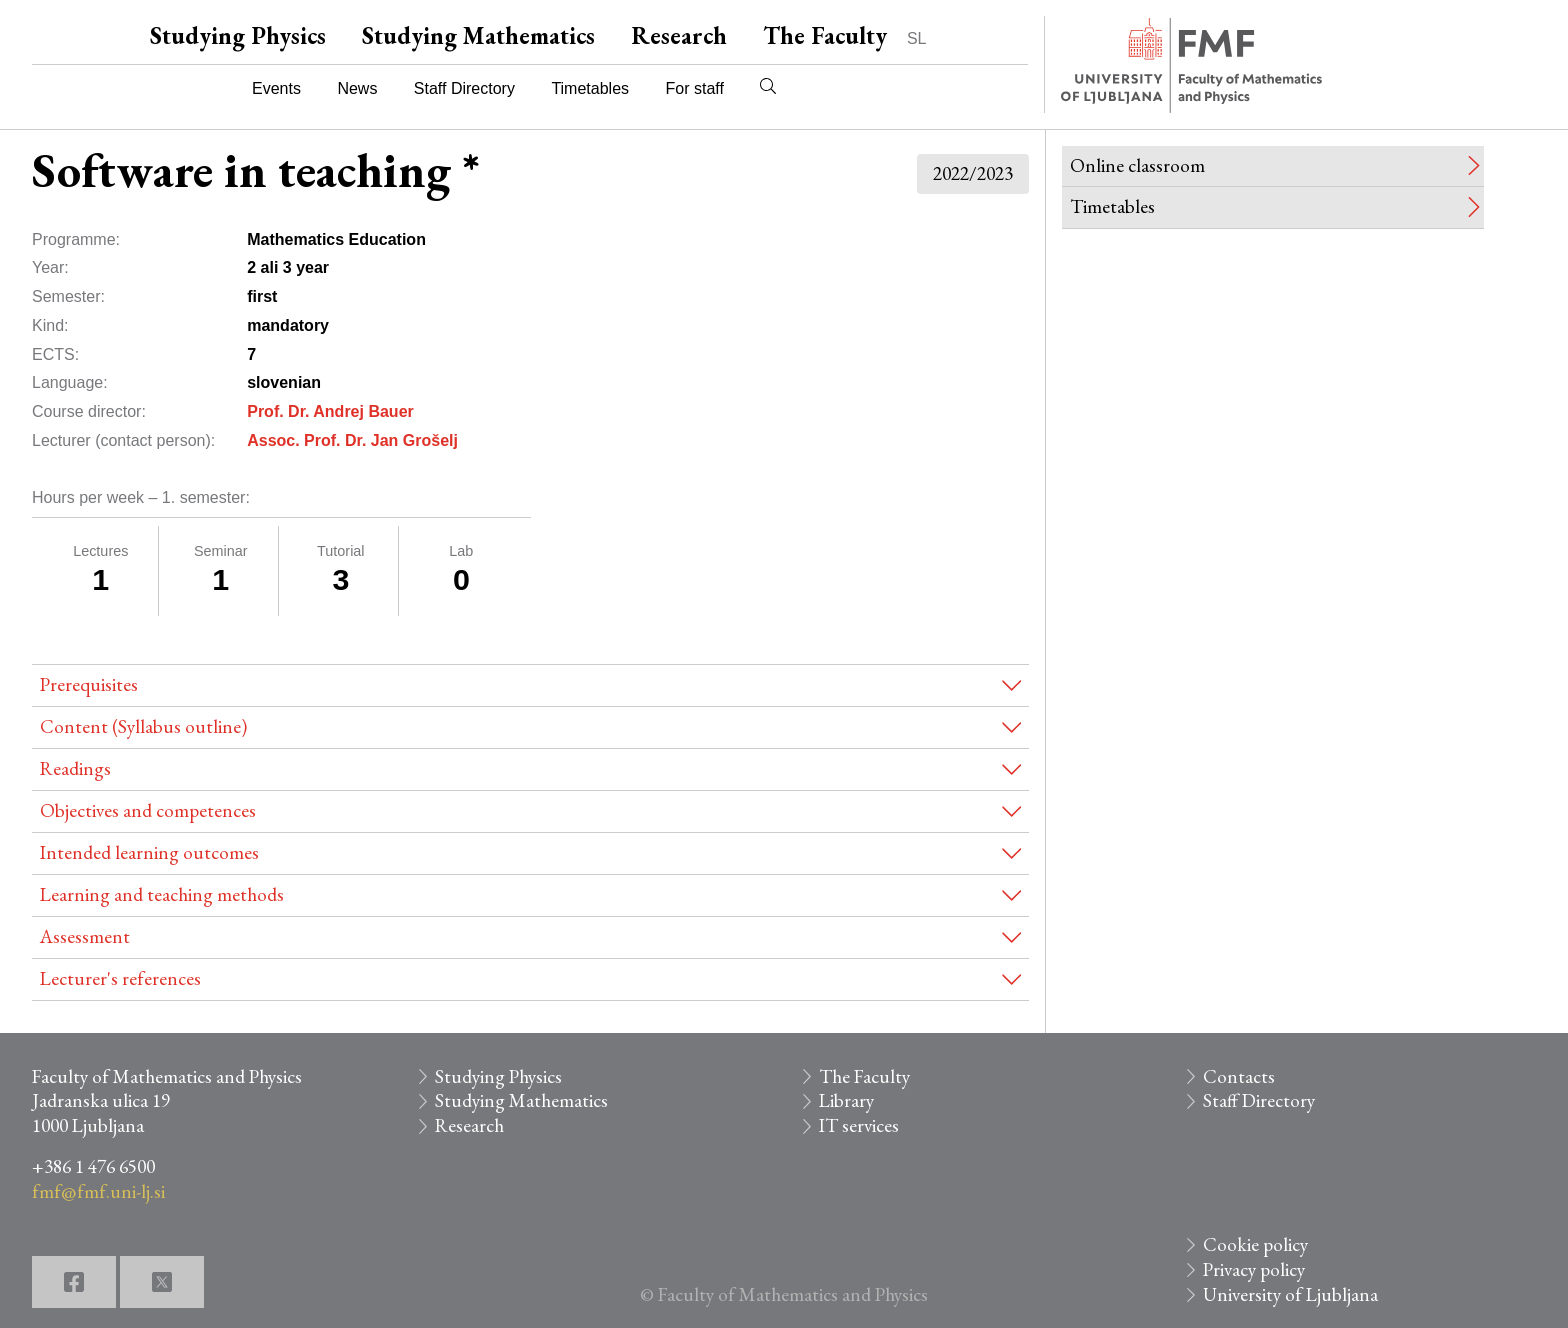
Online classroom (1137, 165)
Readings (75, 768)
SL (917, 38)
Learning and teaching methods (162, 894)
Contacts (1239, 1076)
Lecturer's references (120, 978)
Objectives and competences (148, 810)
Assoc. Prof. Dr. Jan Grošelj (352, 440)
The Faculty (825, 35)
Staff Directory (464, 88)
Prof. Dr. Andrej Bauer (330, 411)
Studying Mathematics (478, 35)
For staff (694, 88)
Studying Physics (238, 35)
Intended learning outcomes (149, 852)
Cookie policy (1255, 1244)
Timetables (590, 88)
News (357, 88)
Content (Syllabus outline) (143, 726)
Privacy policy (1254, 1269)
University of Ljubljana (1290, 1294)
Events (276, 88)
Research (679, 35)
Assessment (85, 936)
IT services (859, 1125)
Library (846, 1100)
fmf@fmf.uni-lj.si (98, 1191)
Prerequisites (89, 684)
